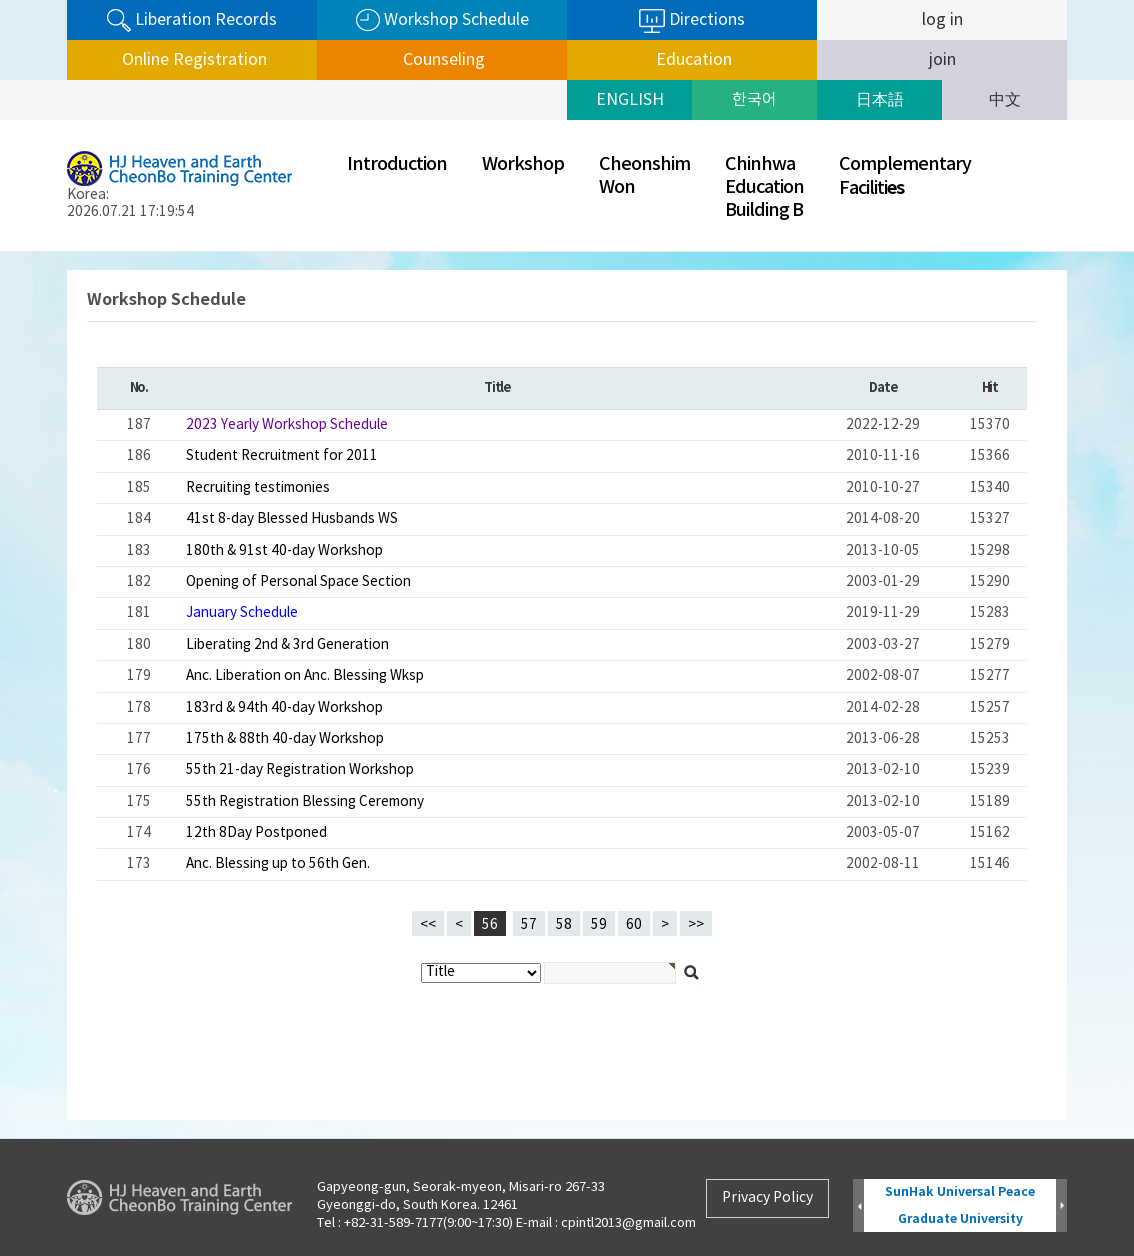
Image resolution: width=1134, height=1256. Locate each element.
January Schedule (242, 613)
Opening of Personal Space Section (298, 582)
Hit (990, 388)
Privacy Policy (767, 1198)
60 (630, 922)
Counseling (442, 60)
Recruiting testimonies (258, 488)
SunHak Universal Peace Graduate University (960, 1205)
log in (942, 20)
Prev (858, 1206)
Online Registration (192, 60)
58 (560, 922)
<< (428, 925)
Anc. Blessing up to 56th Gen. (278, 864)
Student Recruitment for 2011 (282, 456)
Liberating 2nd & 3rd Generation (287, 645)
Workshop (523, 164)
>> (696, 925)
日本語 (880, 100)
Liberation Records (192, 20)
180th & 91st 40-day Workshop (284, 551)
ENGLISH (630, 100)
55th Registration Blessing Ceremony (305, 802)
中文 (1005, 100)
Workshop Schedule (442, 20)
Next (1061, 1206)
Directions (692, 21)
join (942, 60)
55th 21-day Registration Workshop (300, 770)
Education (692, 60)
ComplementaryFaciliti (905, 176)
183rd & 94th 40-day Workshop (284, 708)
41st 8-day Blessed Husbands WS (292, 519)
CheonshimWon (644, 176)
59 (595, 922)
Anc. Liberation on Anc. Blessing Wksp (305, 676)
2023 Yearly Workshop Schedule (287, 425)
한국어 (754, 100)
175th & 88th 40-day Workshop (285, 739)
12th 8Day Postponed (256, 833)
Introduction (397, 164)
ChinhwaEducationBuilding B (764, 187)
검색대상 (0, 252)
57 (525, 922)
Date (882, 388)
